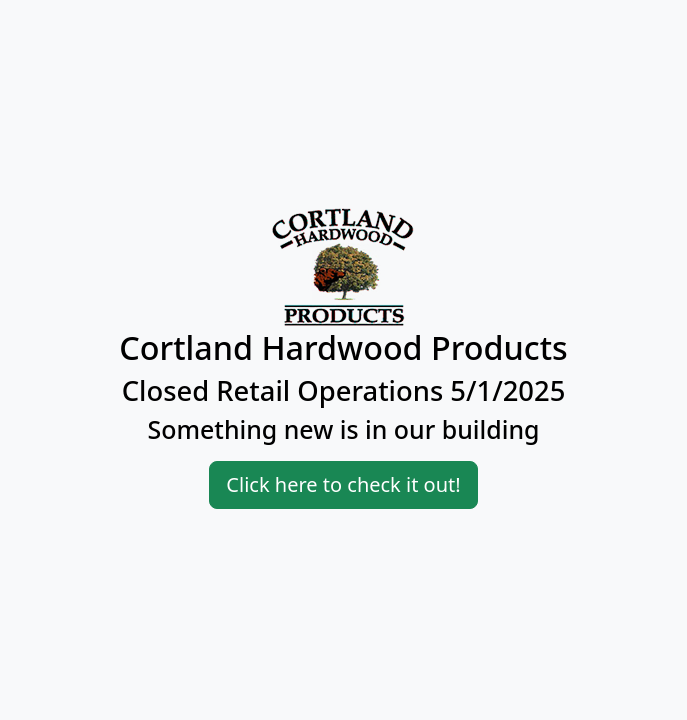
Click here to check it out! (343, 484)
